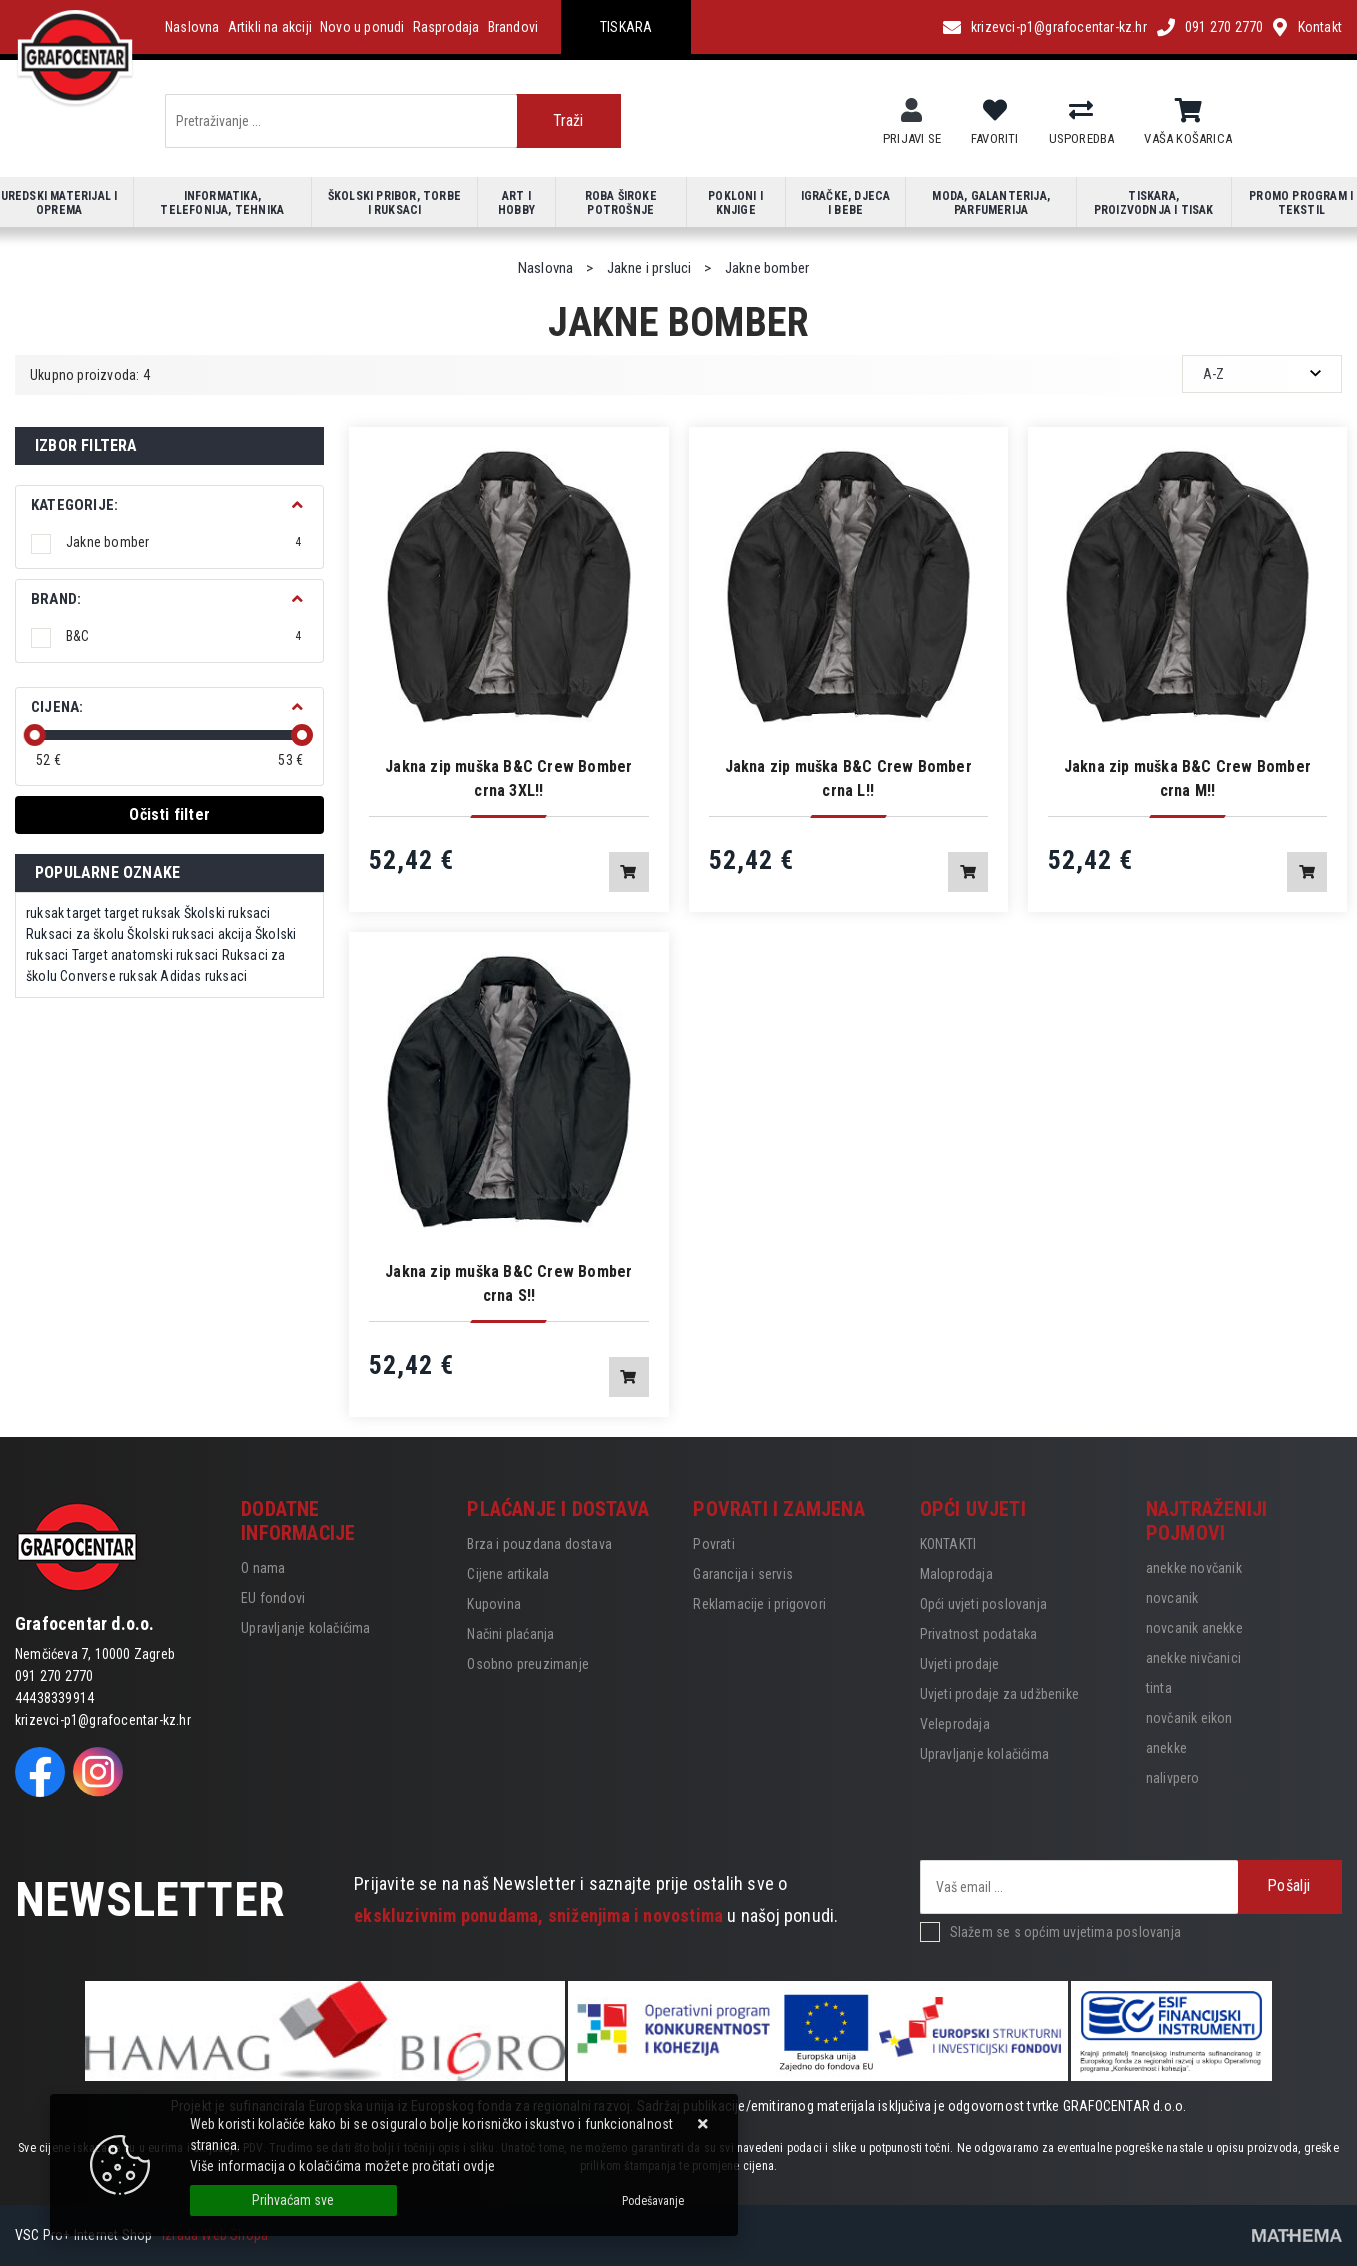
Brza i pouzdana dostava (539, 1544)
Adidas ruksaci (203, 976)
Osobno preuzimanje (528, 1664)
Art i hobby (516, 203)
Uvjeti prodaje (960, 1664)
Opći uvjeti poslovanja (983, 1604)
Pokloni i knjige (735, 203)
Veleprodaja (955, 1724)
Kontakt (1320, 27)
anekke (1166, 1748)
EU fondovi (273, 1598)
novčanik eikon (1189, 1718)
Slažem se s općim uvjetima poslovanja (1065, 1932)
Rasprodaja (446, 27)
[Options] (653, 2201)
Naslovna (192, 27)
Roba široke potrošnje (621, 203)
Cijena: (57, 707)
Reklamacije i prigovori (759, 1604)
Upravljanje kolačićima (305, 1628)
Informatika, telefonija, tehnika (222, 203)
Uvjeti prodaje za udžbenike (999, 1694)
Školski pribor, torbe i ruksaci (394, 203)
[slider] (35, 735)
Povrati (713, 1544)
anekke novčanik (1194, 1568)
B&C (183, 636)
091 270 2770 (1224, 27)
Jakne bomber (183, 542)
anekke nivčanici (1193, 1658)
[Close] (293, 2200)
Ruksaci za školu (75, 934)
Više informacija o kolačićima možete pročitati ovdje (342, 2166)
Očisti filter (169, 814)
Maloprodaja (956, 1574)
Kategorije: (74, 505)
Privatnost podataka (979, 1634)
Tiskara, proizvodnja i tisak (1154, 203)
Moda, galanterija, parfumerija (991, 203)
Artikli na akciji (270, 27)
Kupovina (494, 1604)
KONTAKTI (948, 1544)
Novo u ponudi (362, 27)
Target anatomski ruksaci (145, 955)
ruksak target (64, 913)
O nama (263, 1568)
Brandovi (513, 27)
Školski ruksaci (227, 913)
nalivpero (1173, 1778)
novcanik (1172, 1598)
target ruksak (143, 913)
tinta (1159, 1688)
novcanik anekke (1194, 1628)
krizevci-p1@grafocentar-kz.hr (1059, 27)
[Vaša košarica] (1188, 111)
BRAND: (56, 599)
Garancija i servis (743, 1574)
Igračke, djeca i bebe (846, 203)
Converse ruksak (108, 976)
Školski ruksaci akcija (189, 934)
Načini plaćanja (510, 1634)
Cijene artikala (508, 1574)
